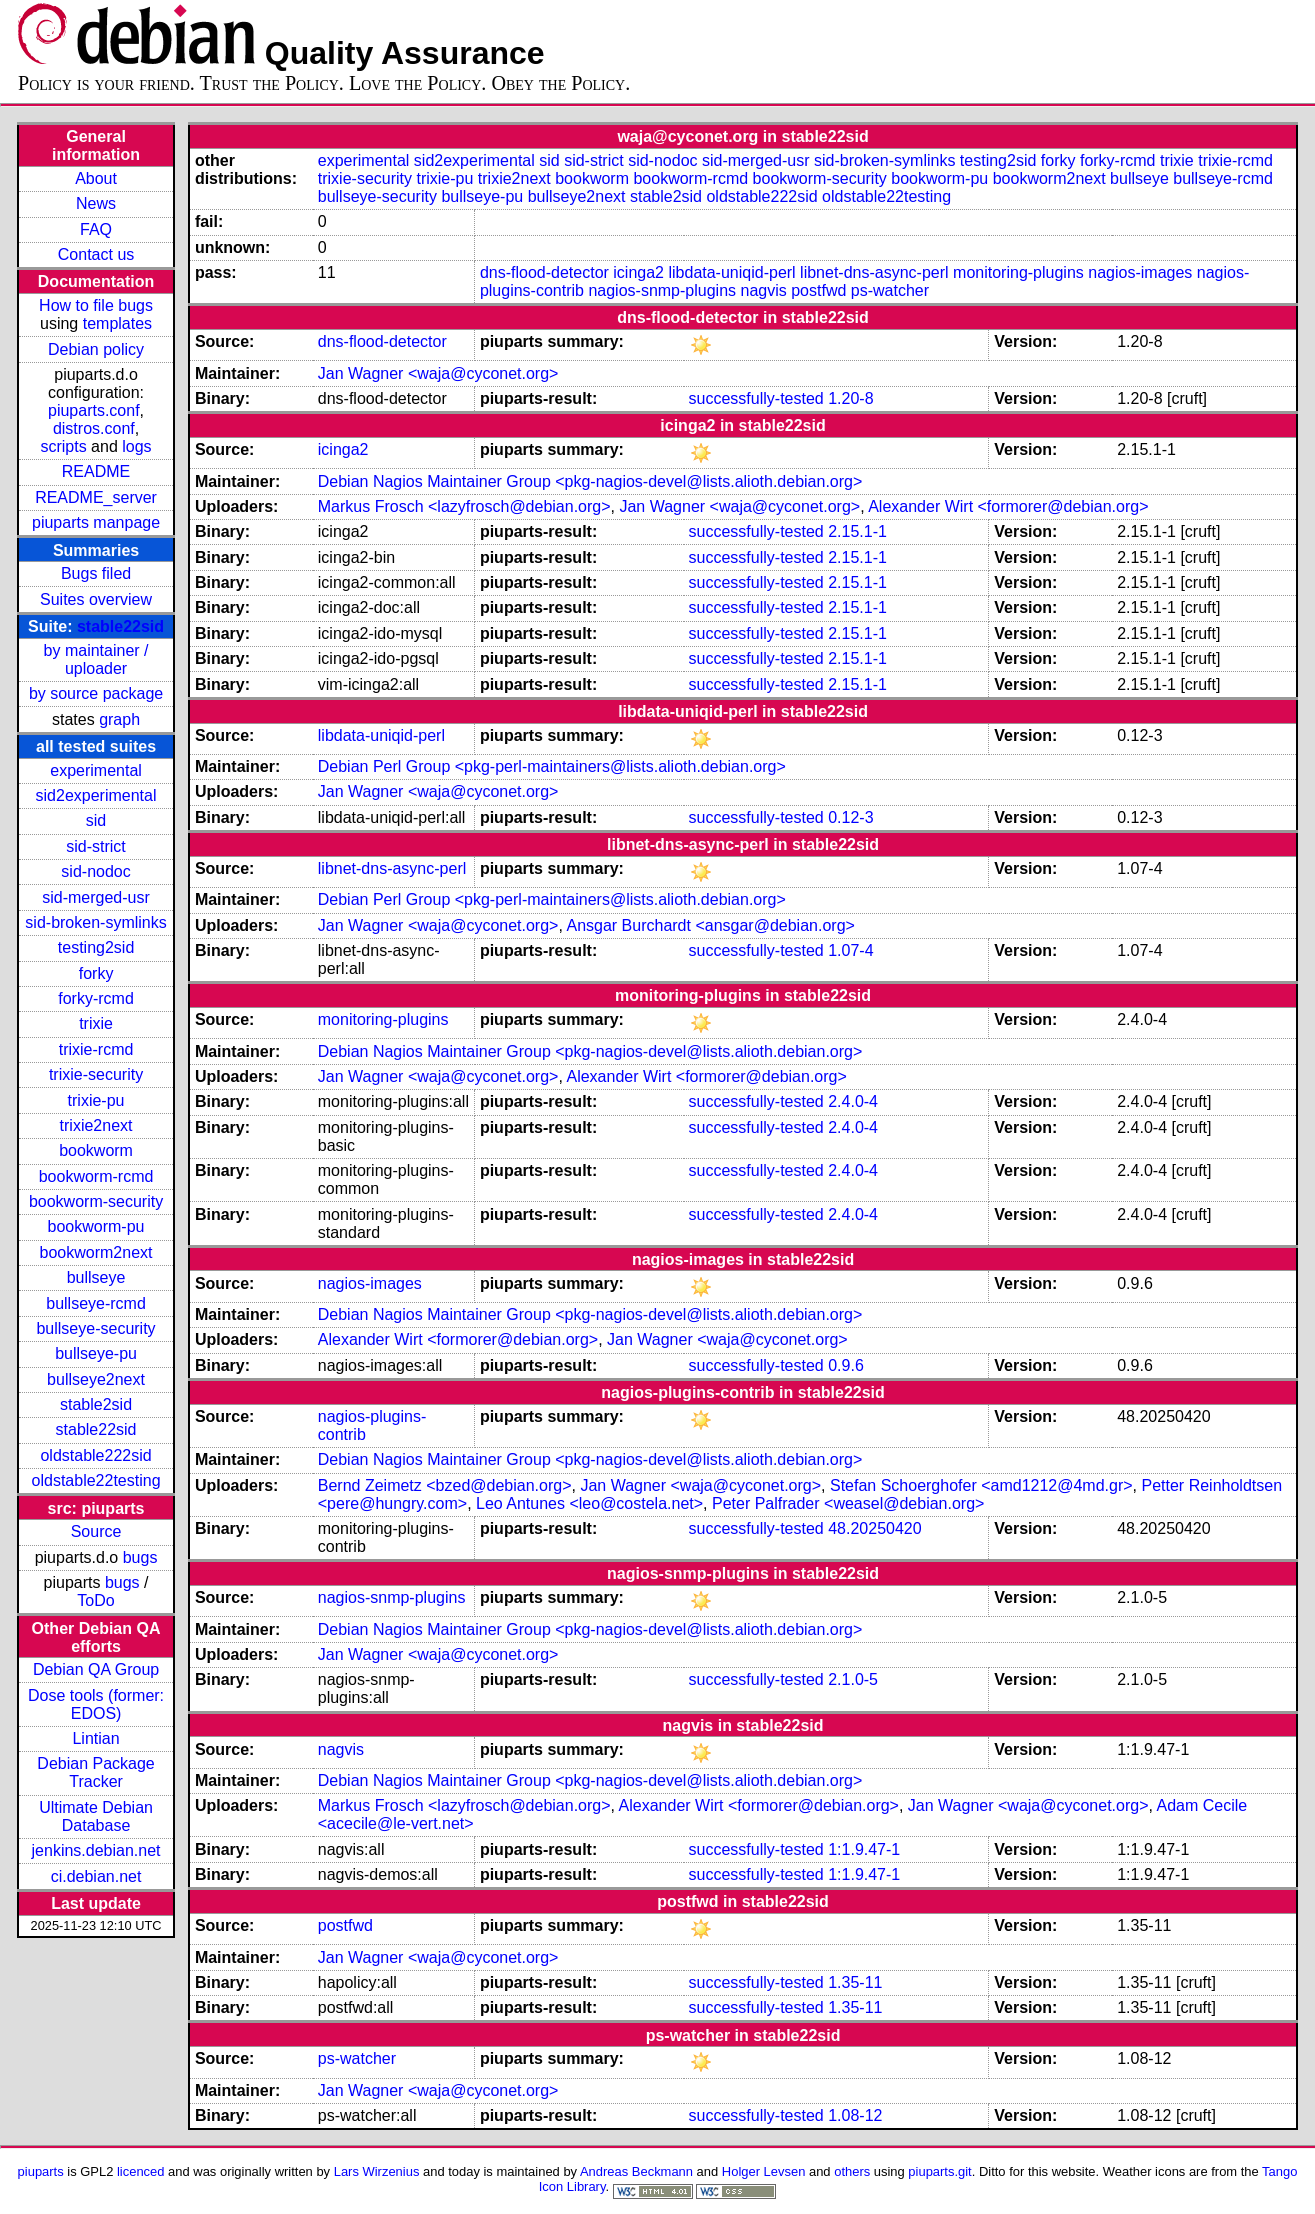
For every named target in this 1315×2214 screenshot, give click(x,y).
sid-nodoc (95, 871)
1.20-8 (850, 398)
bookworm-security (96, 1201)
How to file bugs (96, 305)
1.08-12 (855, 2115)
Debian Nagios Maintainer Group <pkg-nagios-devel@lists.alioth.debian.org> (590, 481)
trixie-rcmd (96, 1049)
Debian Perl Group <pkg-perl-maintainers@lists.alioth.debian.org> (552, 766)
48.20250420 (874, 1528)
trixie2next (96, 1125)
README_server (96, 497)
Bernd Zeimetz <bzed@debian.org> (445, 1485)
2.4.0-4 (853, 1101)
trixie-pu (96, 1100)
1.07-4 (850, 950)
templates (117, 323)
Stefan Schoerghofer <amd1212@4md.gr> (981, 1485)
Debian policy (96, 349)
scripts (63, 446)
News (96, 203)
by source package (96, 693)
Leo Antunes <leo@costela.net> (589, 1503)
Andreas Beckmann (636, 2171)
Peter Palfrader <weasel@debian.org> (848, 1503)
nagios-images (1140, 272)
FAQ (96, 229)
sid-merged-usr (96, 897)
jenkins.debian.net (96, 1850)
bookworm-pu (96, 1226)
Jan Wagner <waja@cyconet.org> (438, 373)
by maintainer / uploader (96, 659)
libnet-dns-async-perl (874, 272)
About (96, 178)
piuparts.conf (94, 410)
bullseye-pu (96, 1353)
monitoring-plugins (1018, 272)
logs (136, 446)
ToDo (95, 1600)
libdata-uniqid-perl (731, 272)
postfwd (818, 290)
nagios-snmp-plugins (662, 290)
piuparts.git (939, 2171)
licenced (141, 2171)
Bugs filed (96, 573)
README (96, 471)
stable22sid (120, 626)
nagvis (764, 290)
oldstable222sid (95, 1455)
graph (119, 719)
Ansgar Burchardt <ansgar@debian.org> (710, 925)
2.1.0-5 (853, 1679)
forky (96, 973)
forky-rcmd (96, 998)
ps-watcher (890, 290)
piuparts (41, 2171)
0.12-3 (850, 817)
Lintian (95, 1738)
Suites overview (96, 599)
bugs (140, 1557)
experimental (96, 770)
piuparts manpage (96, 522)
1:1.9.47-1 (864, 1849)
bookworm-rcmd (96, 1176)
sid (96, 820)
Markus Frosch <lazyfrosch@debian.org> (464, 506)
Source (96, 1531)
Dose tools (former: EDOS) (96, 1704)
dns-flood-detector (544, 272)
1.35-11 (855, 1982)
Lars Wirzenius (377, 2171)
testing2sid (96, 947)
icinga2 (638, 272)
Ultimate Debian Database (96, 1816)
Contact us (96, 254)
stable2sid (96, 1404)
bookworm (96, 1150)
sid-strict (96, 846)
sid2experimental (96, 795)
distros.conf (94, 428)
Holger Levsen (764, 2171)
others (852, 2171)
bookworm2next (96, 1252)
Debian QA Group (96, 1669)
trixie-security (96, 1074)
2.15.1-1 (857, 531)
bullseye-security (95, 1328)
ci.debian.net (96, 1876)
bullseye (96, 1277)
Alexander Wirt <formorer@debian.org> (1008, 506)
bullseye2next (96, 1379)
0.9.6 (846, 1365)
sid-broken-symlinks (95, 922)
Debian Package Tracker (95, 1772)
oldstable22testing (96, 1480)
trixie (96, 1023)
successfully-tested (756, 398)
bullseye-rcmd (96, 1303)
